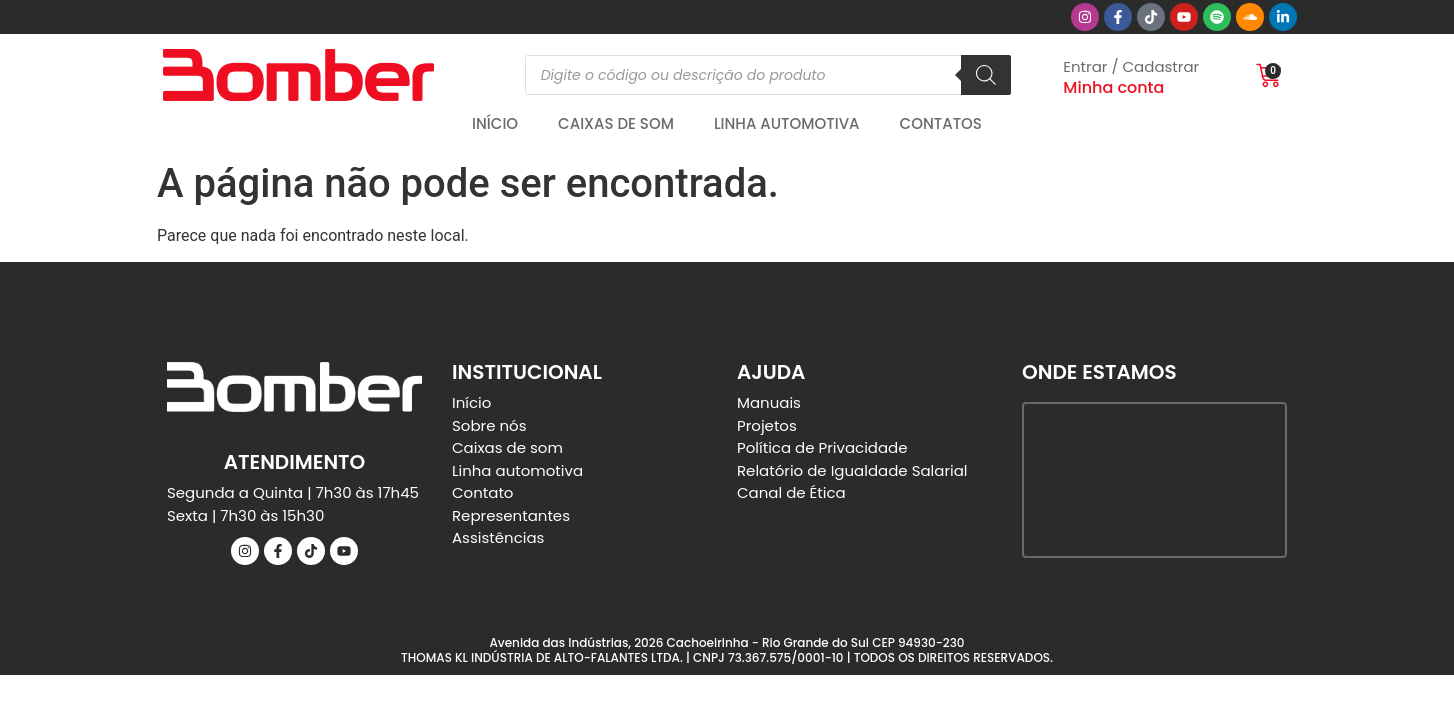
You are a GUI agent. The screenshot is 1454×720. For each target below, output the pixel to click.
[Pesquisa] (986, 75)
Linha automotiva (787, 123)
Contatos (941, 123)
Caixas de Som (616, 123)
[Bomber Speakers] (1154, 480)
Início (495, 123)
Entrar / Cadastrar (1131, 66)
